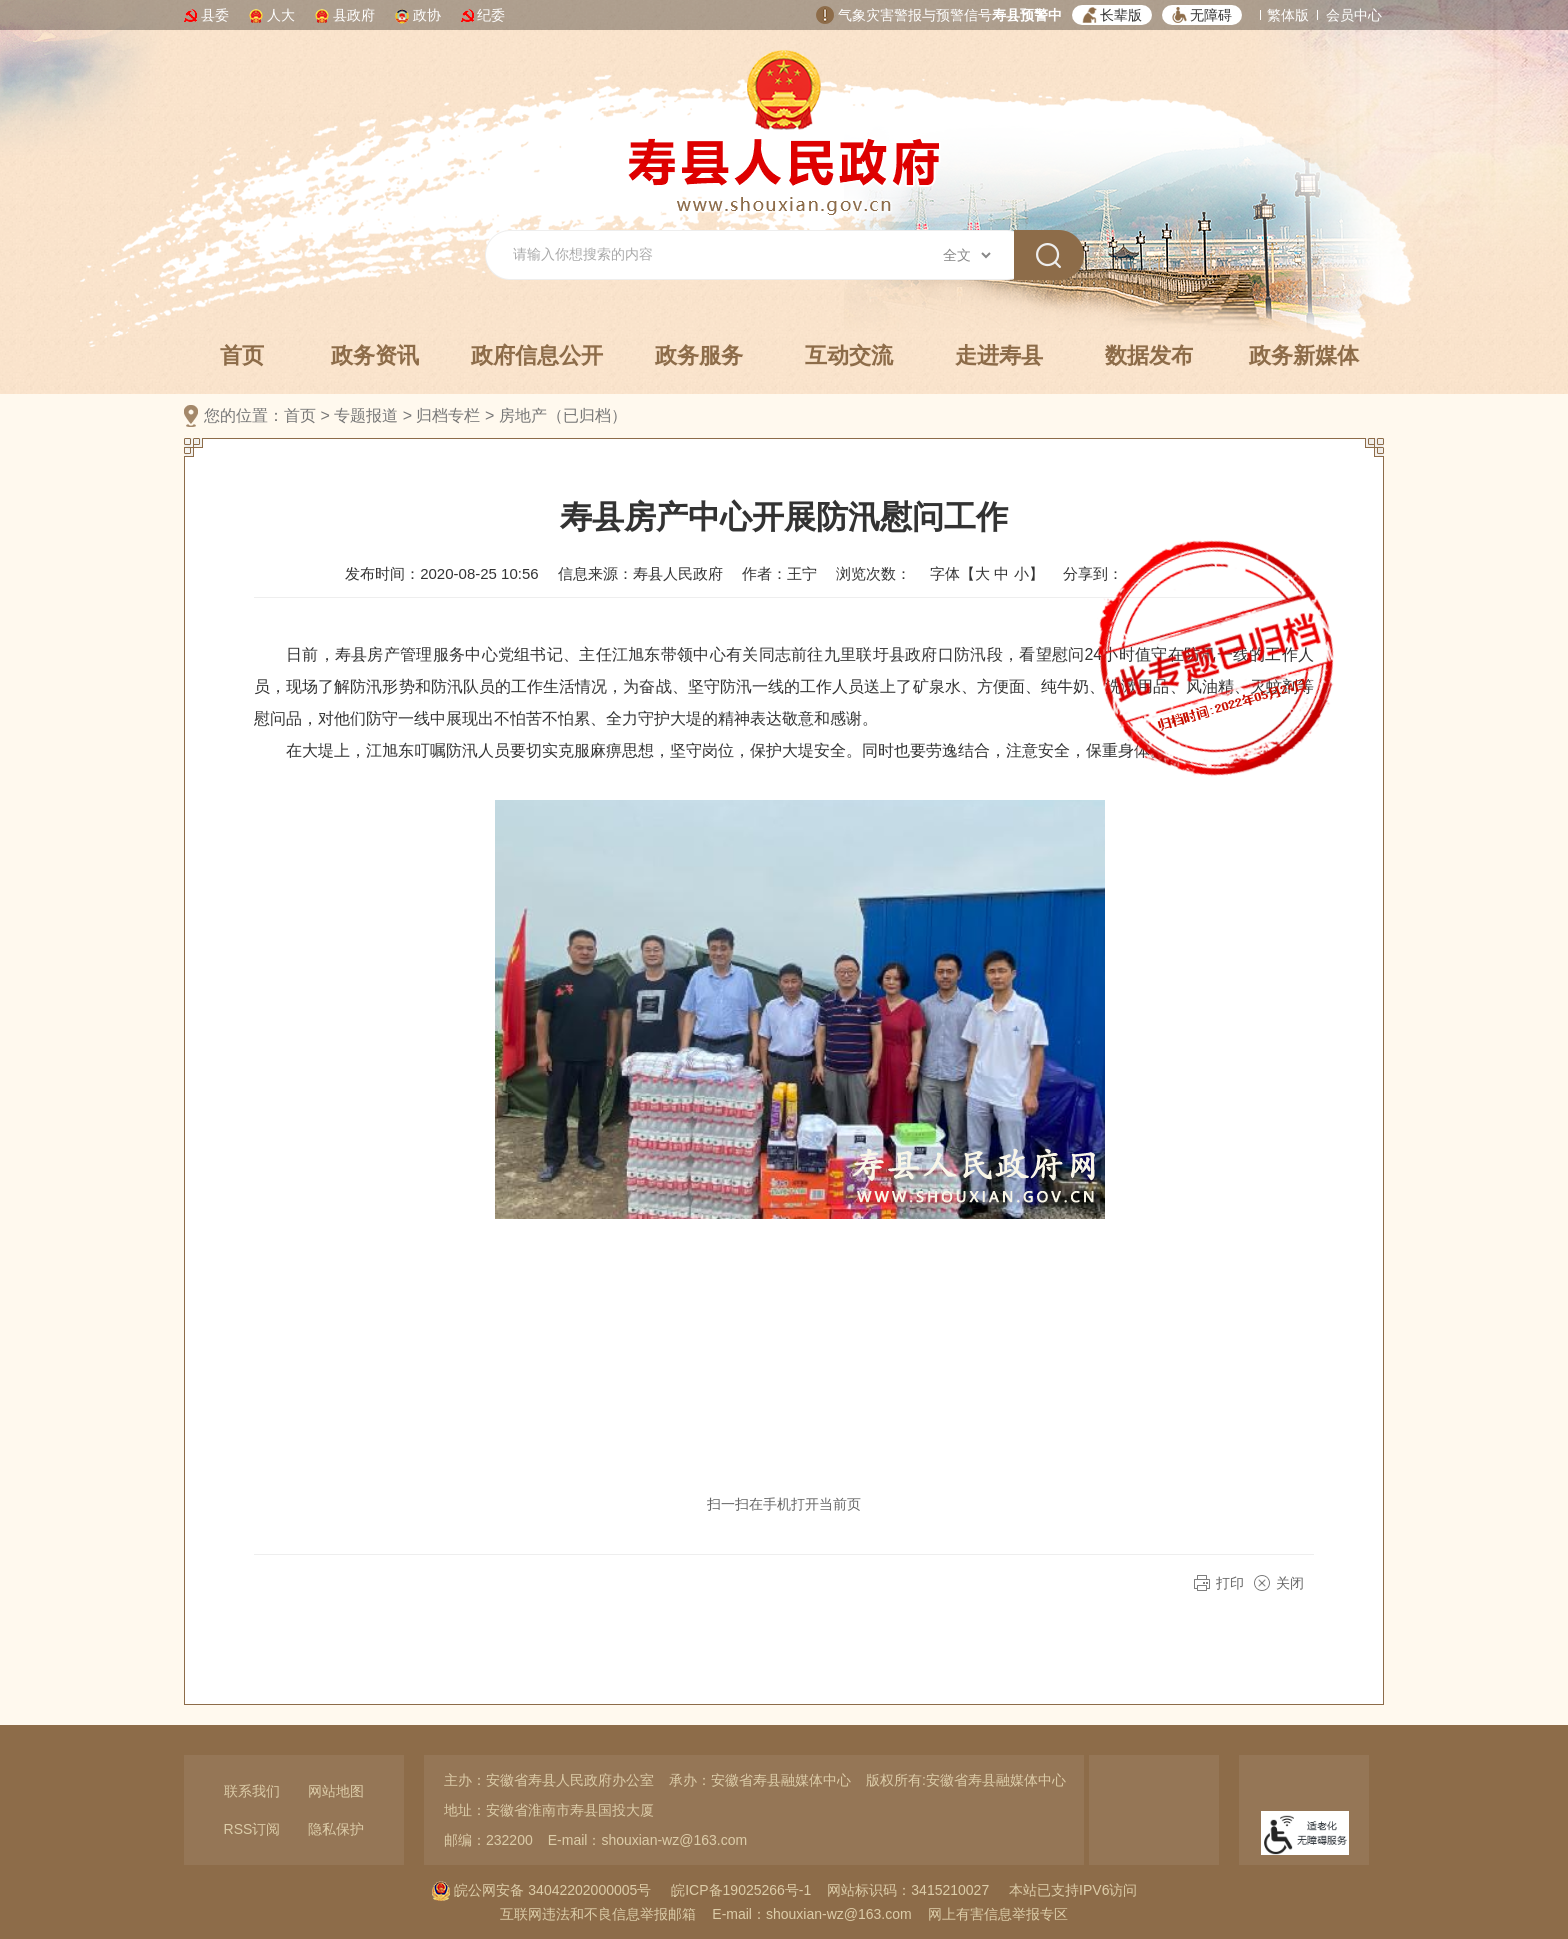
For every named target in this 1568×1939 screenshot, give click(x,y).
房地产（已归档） (563, 415)
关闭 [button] (1290, 1583)
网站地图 (336, 1791)
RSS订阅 (252, 1829)
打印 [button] (1230, 1583)
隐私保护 (336, 1829)
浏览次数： (873, 573)
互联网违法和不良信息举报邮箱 (598, 1914)
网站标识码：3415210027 (908, 1890)
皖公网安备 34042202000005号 (541, 1890)
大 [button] (982, 573)
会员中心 (1354, 15)
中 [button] (1001, 573)
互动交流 (849, 355)
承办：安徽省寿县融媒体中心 (760, 1780)
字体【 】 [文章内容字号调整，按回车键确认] (986, 573)
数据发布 (1149, 355)
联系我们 (252, 1791)
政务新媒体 (1304, 355)
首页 (242, 355)
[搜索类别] (966, 255)
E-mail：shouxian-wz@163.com (647, 1840)
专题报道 (366, 415)
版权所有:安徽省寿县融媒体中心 (966, 1780)
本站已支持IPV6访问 (1073, 1890)
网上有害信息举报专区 (998, 1914)
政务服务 (699, 355)
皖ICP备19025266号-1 (741, 1890)
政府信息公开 (537, 355)
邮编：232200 (488, 1840)
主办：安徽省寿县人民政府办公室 (549, 1780)
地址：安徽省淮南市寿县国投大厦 (549, 1810)
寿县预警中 (1027, 15)
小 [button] (1021, 573)
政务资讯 (375, 355)
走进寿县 (999, 355)
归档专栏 (448, 415)
